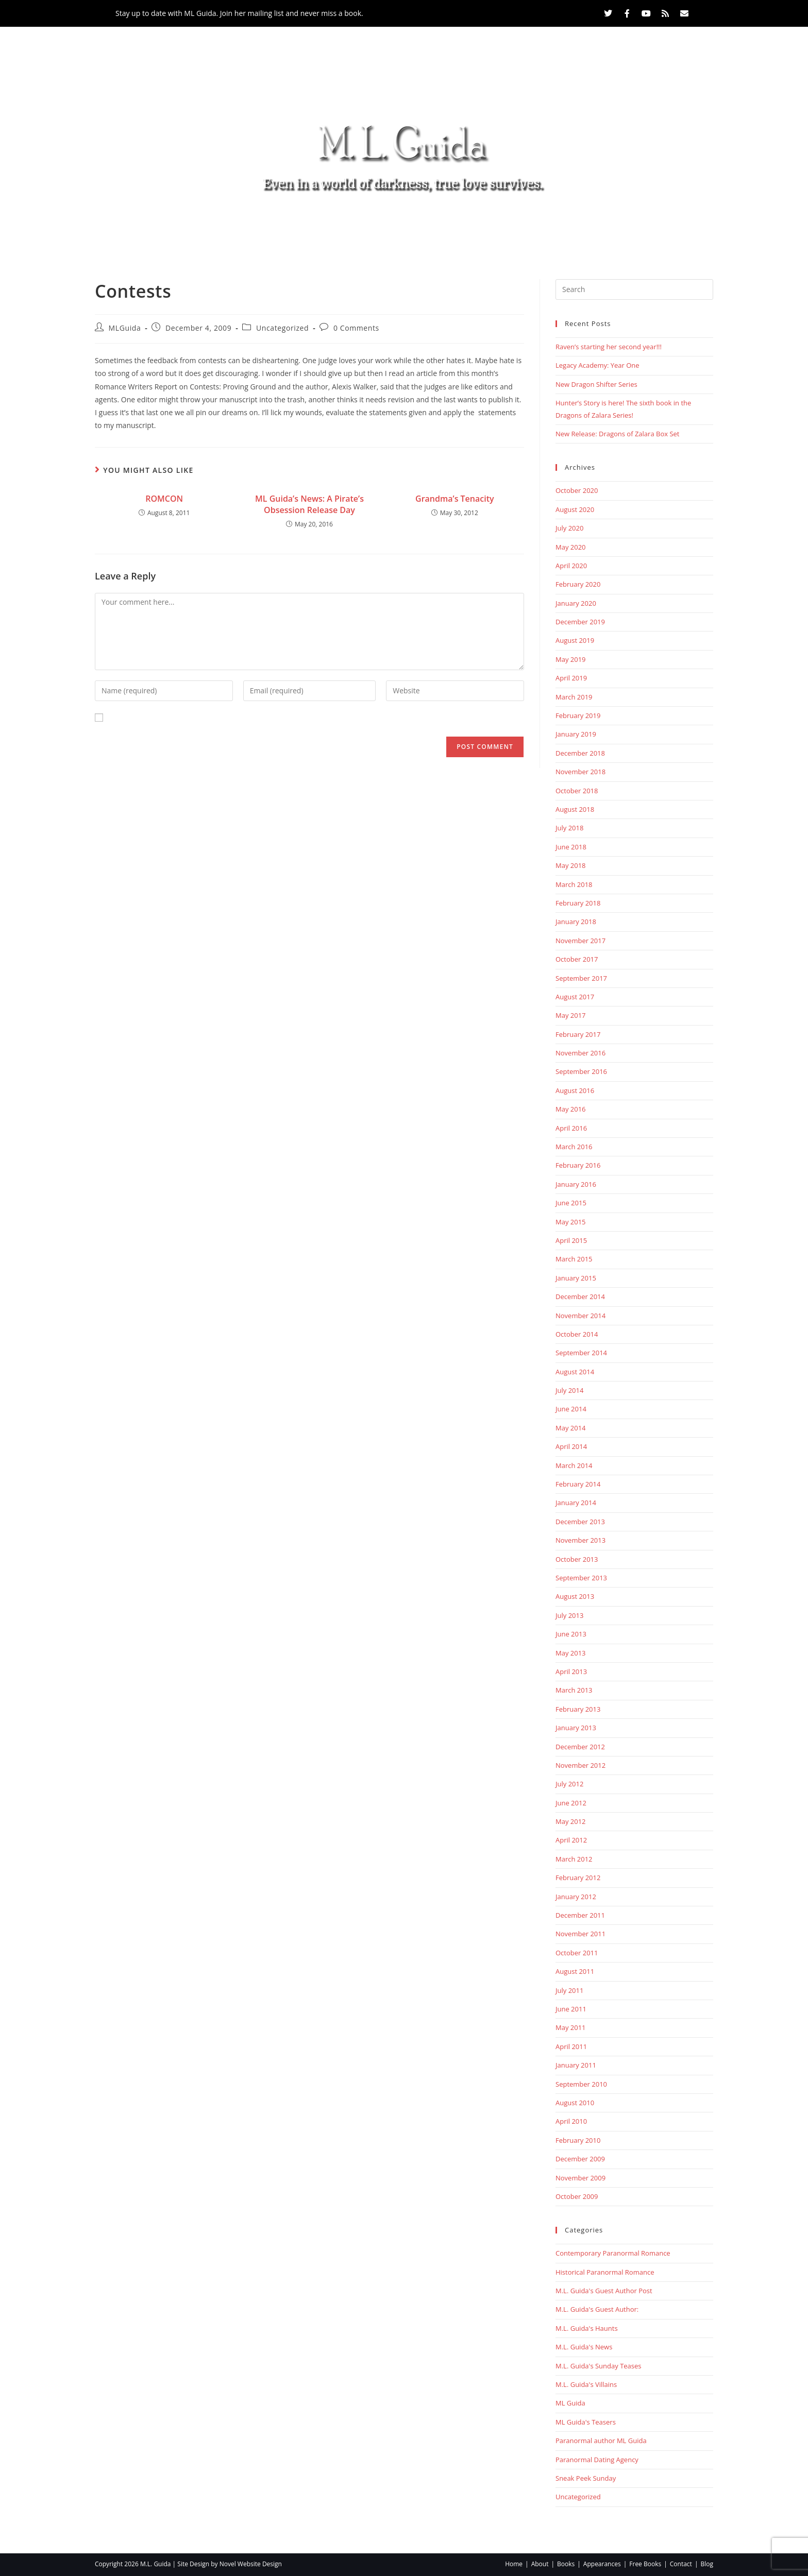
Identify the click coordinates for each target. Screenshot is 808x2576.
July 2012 (569, 1783)
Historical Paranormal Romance (605, 2272)
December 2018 (580, 753)
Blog (598, 225)
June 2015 (571, 1202)
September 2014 (581, 1352)
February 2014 (578, 1484)
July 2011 (569, 1990)
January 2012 (576, 1896)
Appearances (396, 225)
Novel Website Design (251, 2564)
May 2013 (571, 1653)
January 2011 (576, 2065)
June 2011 (571, 2009)
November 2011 (580, 1933)
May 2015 (571, 1221)
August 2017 (575, 996)
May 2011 (571, 2027)
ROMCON (164, 498)
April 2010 (571, 2121)
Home (213, 225)
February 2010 (578, 2140)
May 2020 (571, 547)
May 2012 (571, 1821)
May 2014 (571, 1427)
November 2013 (580, 1540)
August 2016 (575, 1090)
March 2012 (574, 1859)
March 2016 (574, 1146)
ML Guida (570, 2403)
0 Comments (356, 328)
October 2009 (577, 2196)
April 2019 (571, 678)
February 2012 (578, 1877)
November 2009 (580, 2177)
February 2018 (578, 903)
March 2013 (574, 1690)
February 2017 (578, 1034)
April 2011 (571, 2046)
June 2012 (571, 1802)
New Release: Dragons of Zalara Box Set (617, 433)
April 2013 (571, 1671)
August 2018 (575, 809)
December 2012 (580, 1746)
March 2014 (574, 1465)
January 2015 (576, 1278)
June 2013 (571, 1634)
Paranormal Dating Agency (597, 2459)
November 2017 (580, 940)
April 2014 (571, 1446)
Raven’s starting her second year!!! (609, 346)
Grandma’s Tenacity (454, 498)
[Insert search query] (634, 289)
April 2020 (571, 565)
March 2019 (574, 697)
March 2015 (574, 1259)
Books (321, 226)
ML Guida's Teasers (586, 2422)
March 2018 (574, 884)
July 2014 (569, 1390)
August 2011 (575, 1971)
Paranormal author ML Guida (601, 2440)
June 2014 (571, 1408)
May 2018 (571, 865)
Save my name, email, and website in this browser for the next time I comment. (243, 718)
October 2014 (577, 1334)
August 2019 (575, 640)
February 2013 (578, 1709)
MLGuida (125, 328)
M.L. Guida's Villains (586, 2384)
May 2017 (571, 1015)
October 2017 (577, 959)
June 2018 (571, 846)
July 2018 (569, 827)
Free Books (478, 225)
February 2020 (578, 584)
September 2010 (581, 2084)
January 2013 (576, 1727)
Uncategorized (282, 328)
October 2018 (577, 790)
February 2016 (578, 1165)
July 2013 (569, 1615)
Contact (547, 225)
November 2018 (580, 771)
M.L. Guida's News (584, 2346)
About (264, 225)
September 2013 (581, 1577)
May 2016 (571, 1109)
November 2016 (580, 1052)
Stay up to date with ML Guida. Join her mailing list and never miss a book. (239, 13)
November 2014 (580, 1315)
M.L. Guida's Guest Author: (597, 2309)
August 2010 (575, 2102)
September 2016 (581, 1071)
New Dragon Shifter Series (596, 384)
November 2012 (580, 1765)
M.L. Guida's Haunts (587, 2328)
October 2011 (577, 1952)
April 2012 (571, 1840)
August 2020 (575, 509)
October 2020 (577, 490)
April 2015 (571, 1240)
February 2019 (578, 715)
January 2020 (576, 603)
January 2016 (576, 1184)
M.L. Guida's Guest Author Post (604, 2290)
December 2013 (580, 1521)
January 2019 (576, 734)
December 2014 (580, 1296)
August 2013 (575, 1596)
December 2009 (580, 2158)
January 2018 (576, 921)
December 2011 (580, 1915)
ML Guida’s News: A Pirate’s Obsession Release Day (309, 504)
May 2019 (571, 659)
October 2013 (577, 1559)
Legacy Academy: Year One (597, 365)
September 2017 (581, 978)
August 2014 (575, 1371)
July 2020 (569, 528)
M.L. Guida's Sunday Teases (599, 2365)
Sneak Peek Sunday (586, 2478)
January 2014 (576, 1502)
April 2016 (571, 1128)
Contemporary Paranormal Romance (613, 2253)
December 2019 (580, 621)
